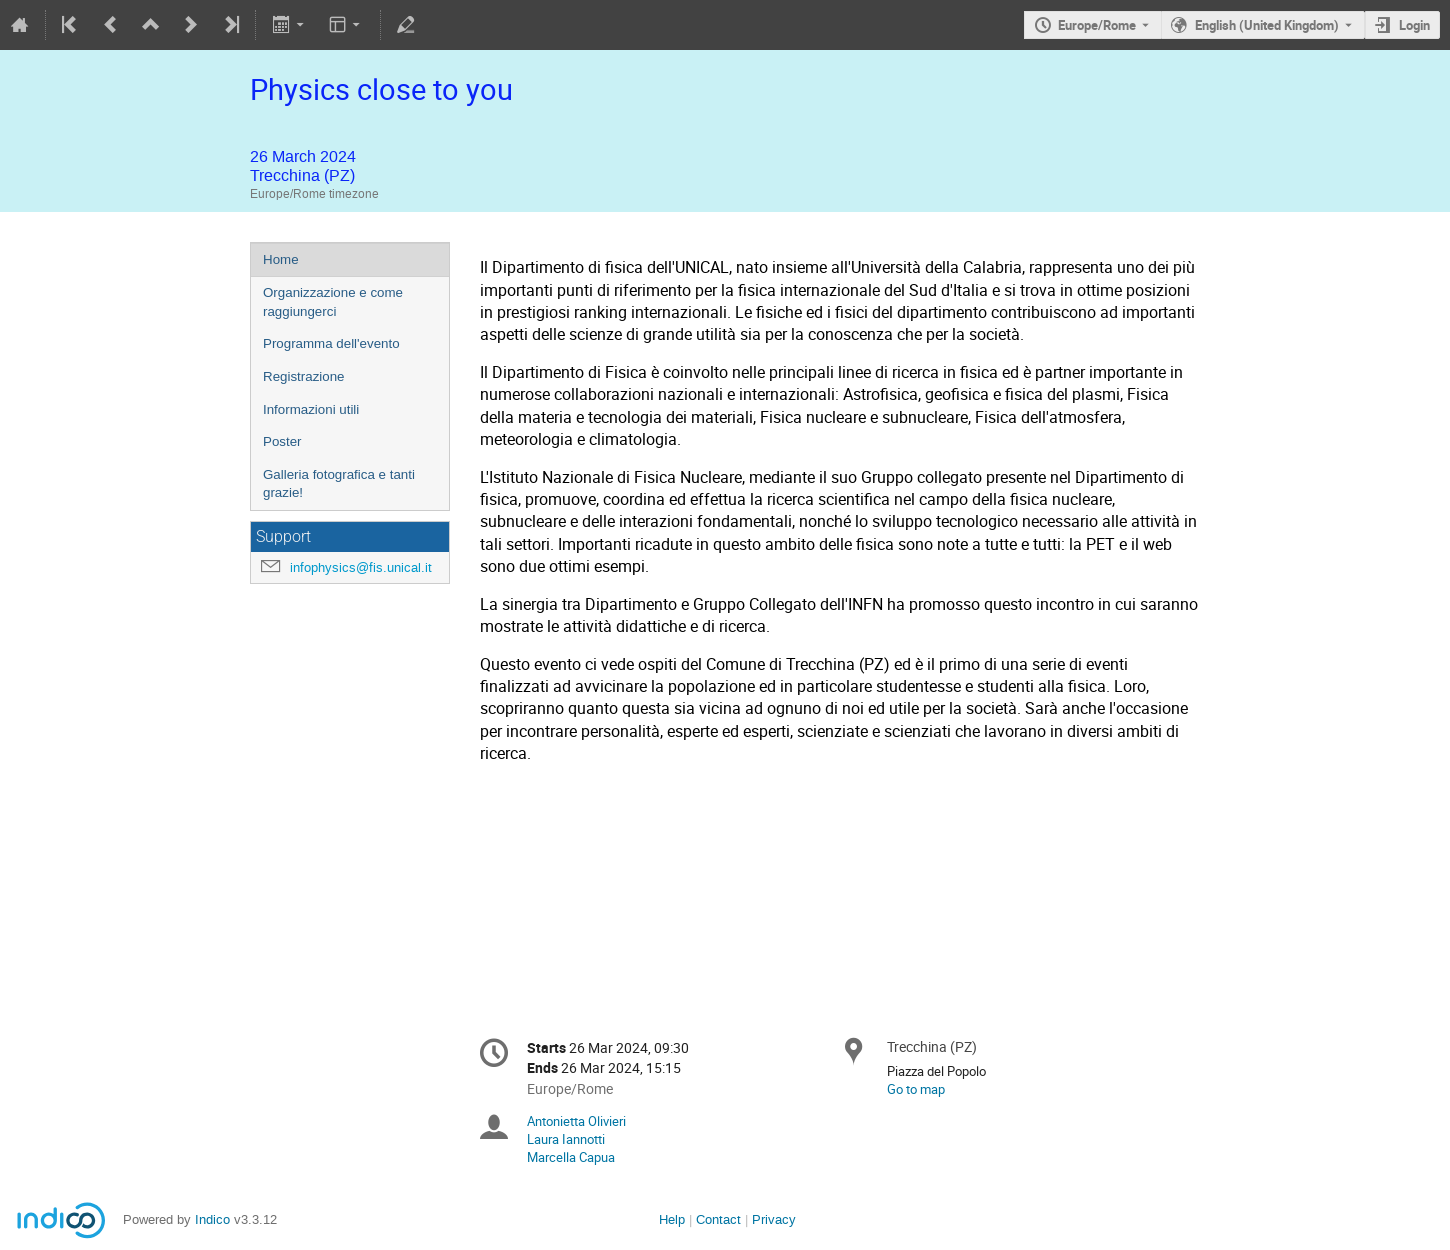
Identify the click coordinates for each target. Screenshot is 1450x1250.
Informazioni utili (311, 409)
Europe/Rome (1097, 25)
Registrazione (304, 376)
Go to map (916, 1089)
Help (672, 1219)
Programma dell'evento (331, 343)
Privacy (774, 1219)
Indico (212, 1219)
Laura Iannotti (566, 1139)
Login (1414, 25)
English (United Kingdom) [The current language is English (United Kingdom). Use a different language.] (1267, 25)
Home (281, 259)
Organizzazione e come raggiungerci (333, 302)
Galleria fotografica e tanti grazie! (339, 484)
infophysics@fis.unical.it (361, 567)
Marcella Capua (571, 1157)
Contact (718, 1219)
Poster (282, 441)
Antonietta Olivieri (576, 1121)
